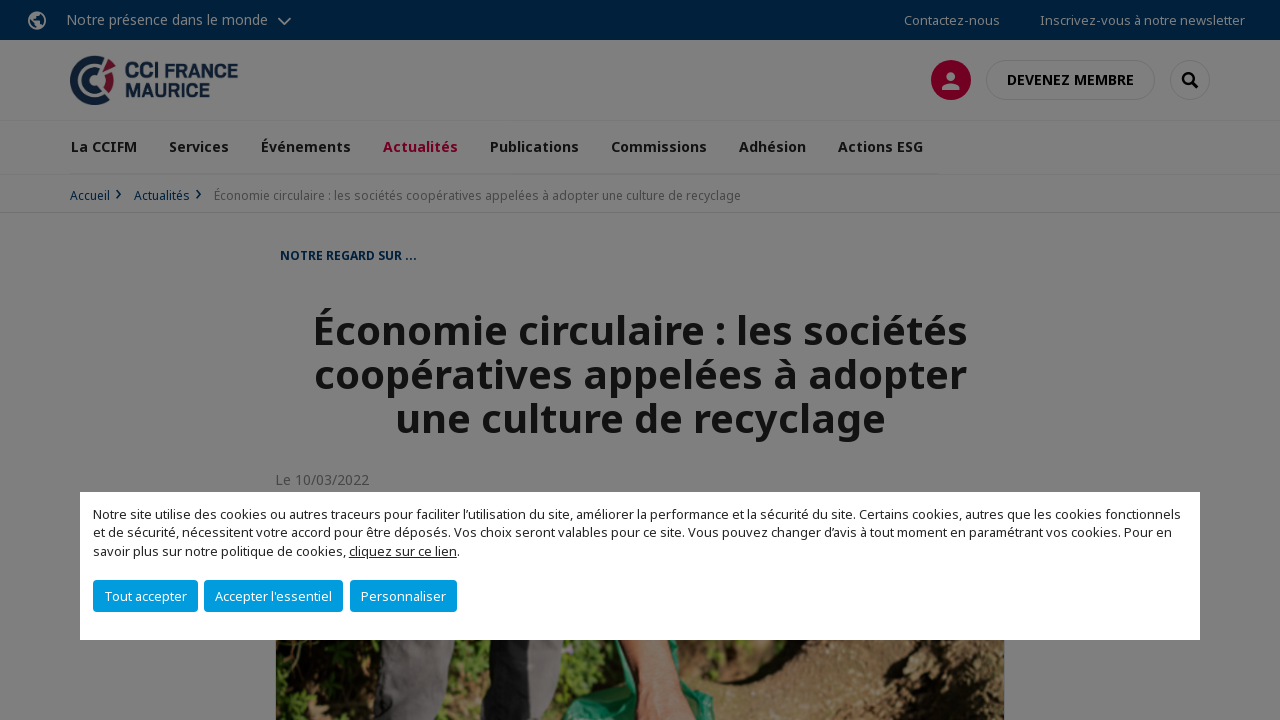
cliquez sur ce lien (403, 551)
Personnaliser (403, 596)
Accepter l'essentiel (273, 596)
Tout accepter (145, 596)
